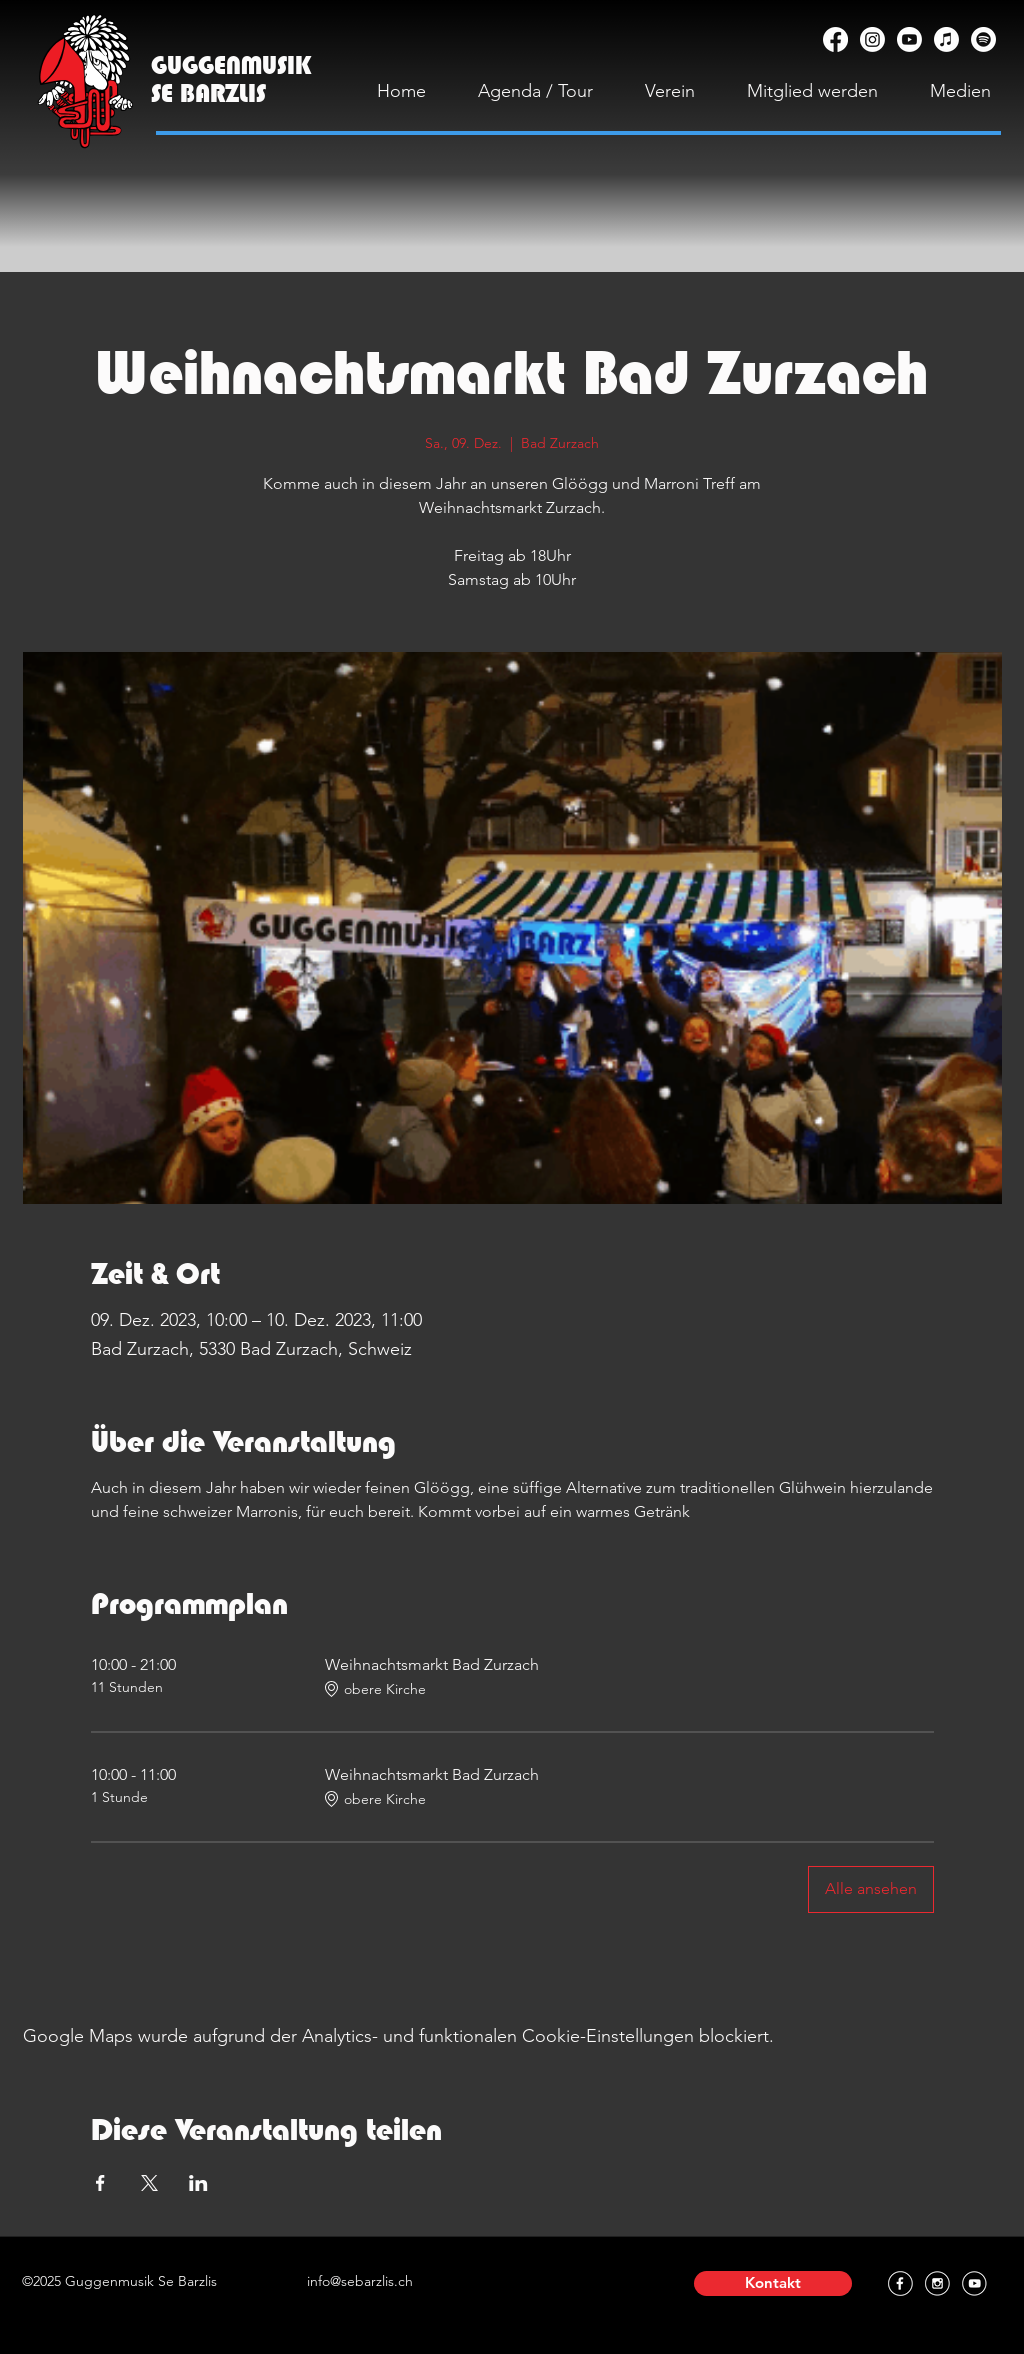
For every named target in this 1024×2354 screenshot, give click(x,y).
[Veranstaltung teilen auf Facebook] (100, 2183)
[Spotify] (983, 39)
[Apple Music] (946, 39)
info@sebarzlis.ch (360, 2281)
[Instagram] (872, 39)
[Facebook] (835, 39)
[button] (773, 2283)
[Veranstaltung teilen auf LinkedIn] (198, 2183)
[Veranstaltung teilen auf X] (149, 2183)
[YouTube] (909, 39)
